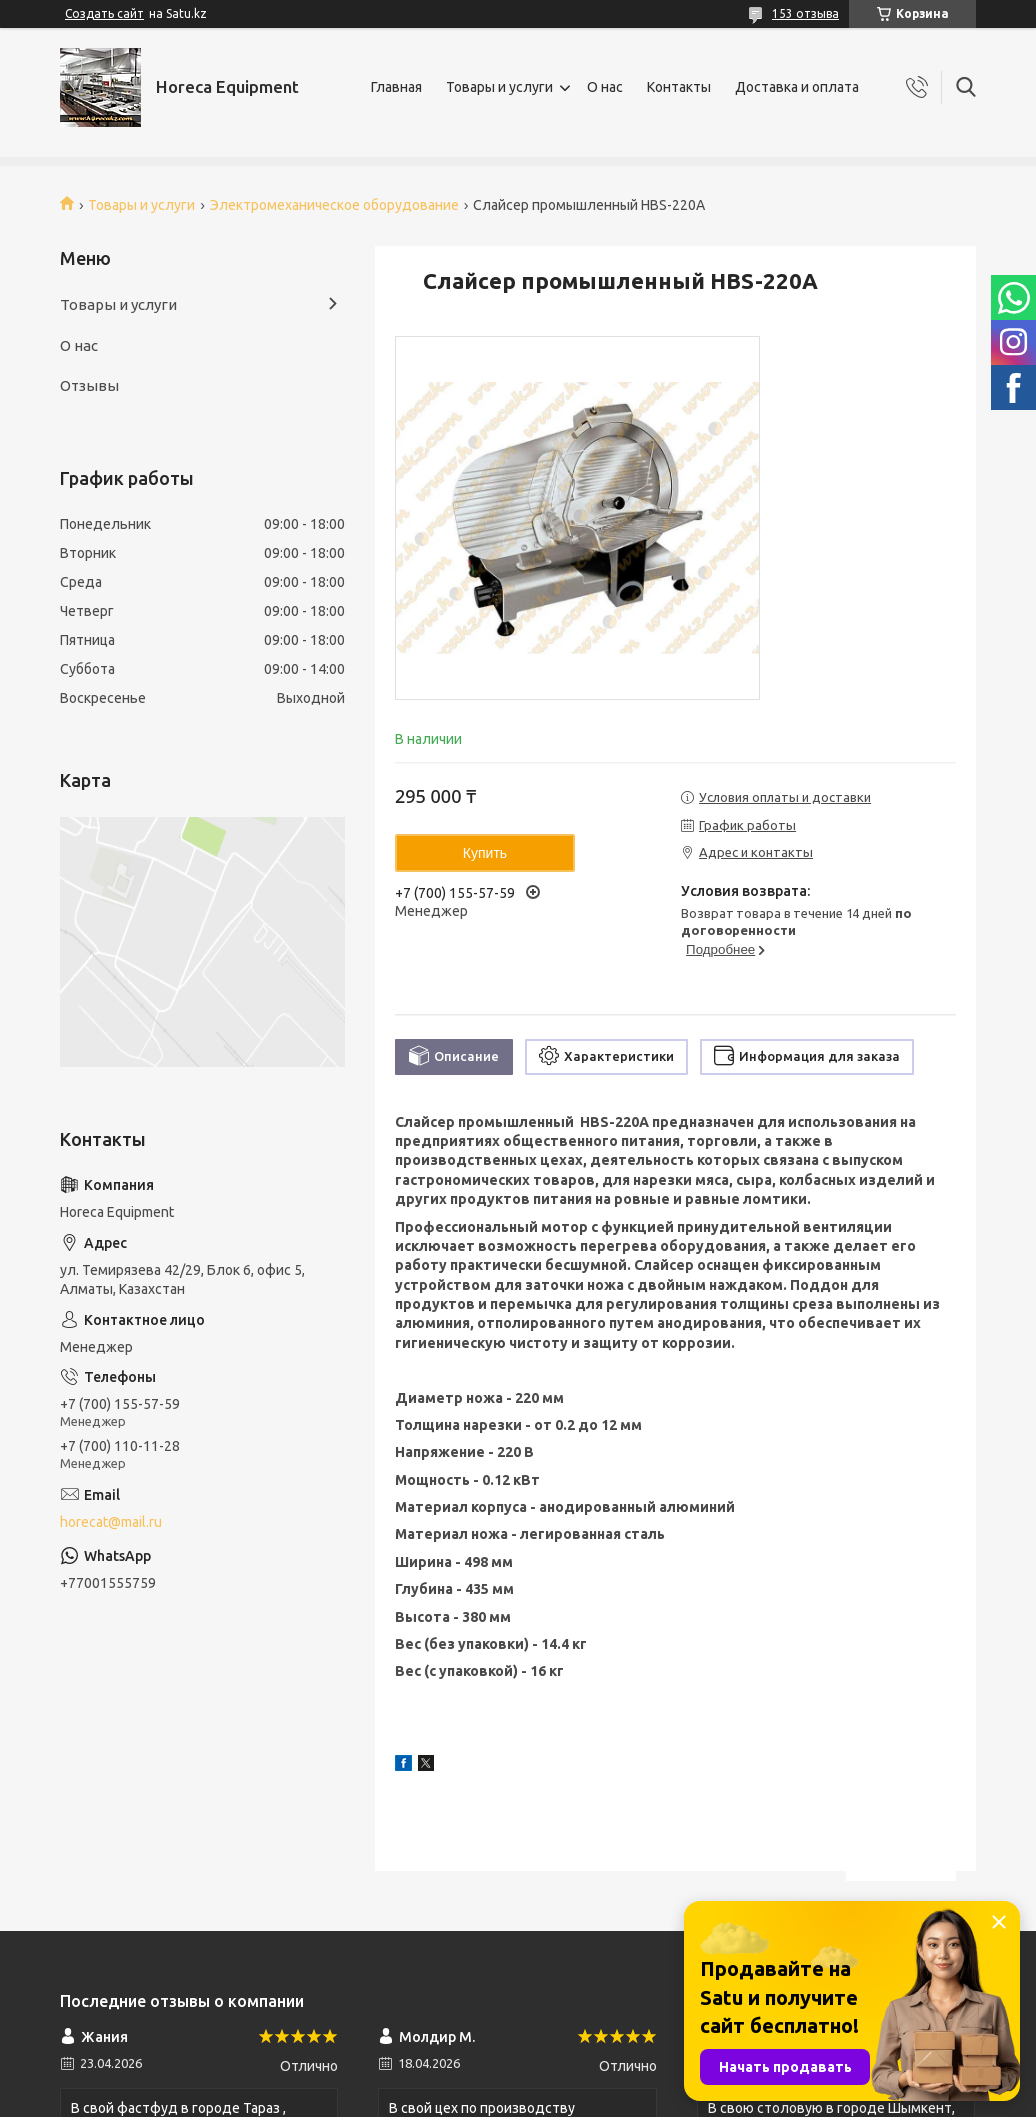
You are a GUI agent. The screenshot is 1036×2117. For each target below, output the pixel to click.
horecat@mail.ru (111, 1522)
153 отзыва (805, 13)
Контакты (679, 87)
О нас (605, 87)
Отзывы (89, 385)
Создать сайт (104, 13)
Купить (485, 853)
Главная (396, 87)
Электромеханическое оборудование (334, 205)
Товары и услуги (499, 87)
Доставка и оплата (797, 87)
